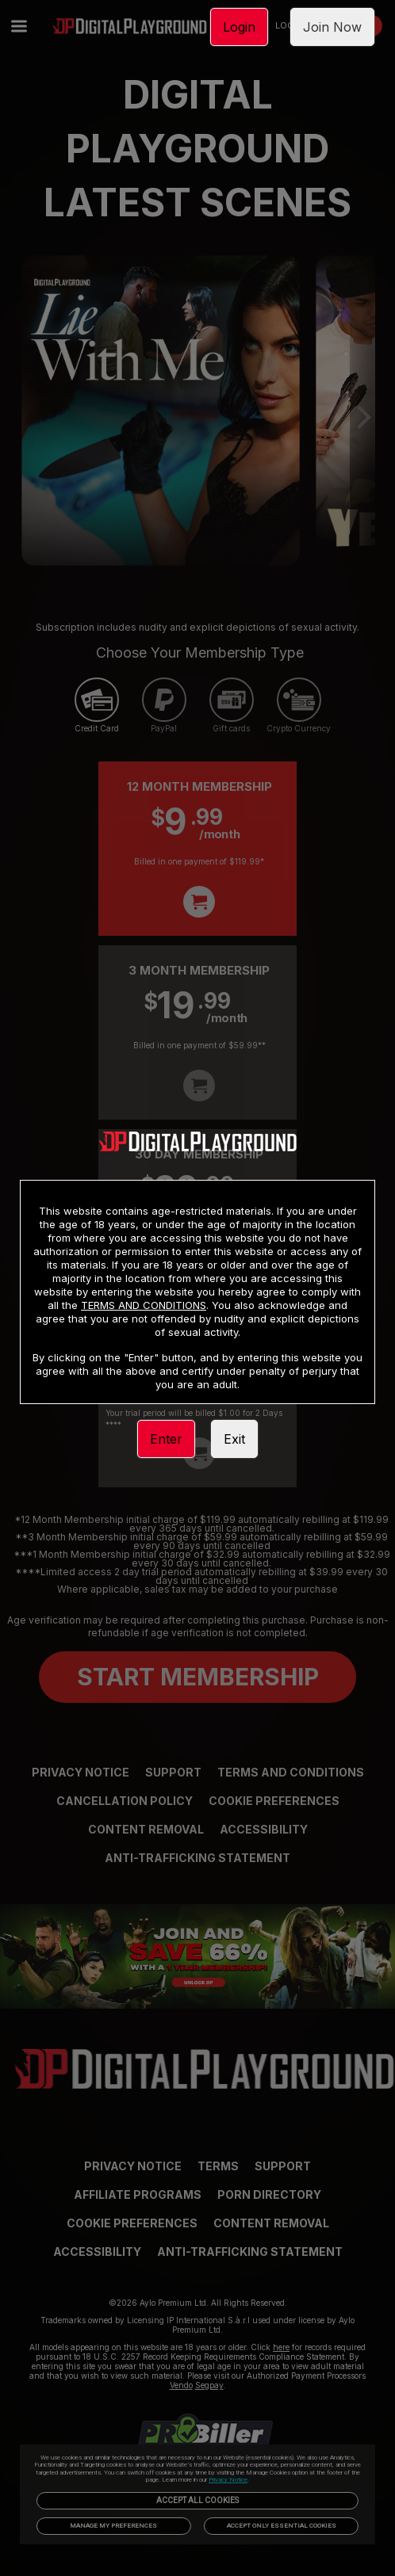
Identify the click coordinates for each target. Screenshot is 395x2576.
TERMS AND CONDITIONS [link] (143, 1305)
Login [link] (239, 27)
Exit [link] (234, 1439)
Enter (166, 1439)
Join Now (332, 27)
